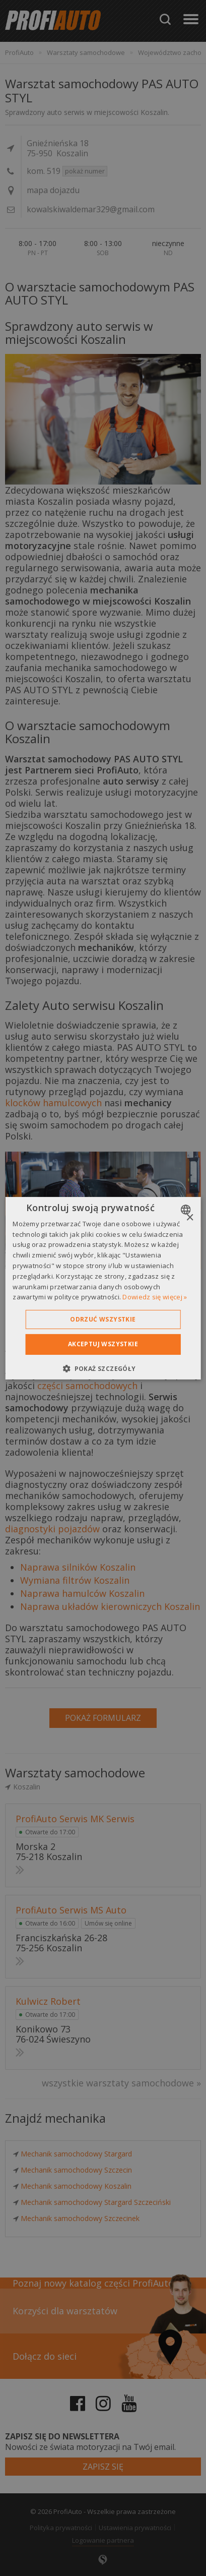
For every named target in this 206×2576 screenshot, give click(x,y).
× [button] (189, 1217)
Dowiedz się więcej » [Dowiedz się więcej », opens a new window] (154, 1296)
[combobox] (187, 1209)
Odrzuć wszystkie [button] (102, 1319)
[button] (102, 1368)
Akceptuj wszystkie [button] (103, 1344)
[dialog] (103, 1287)
